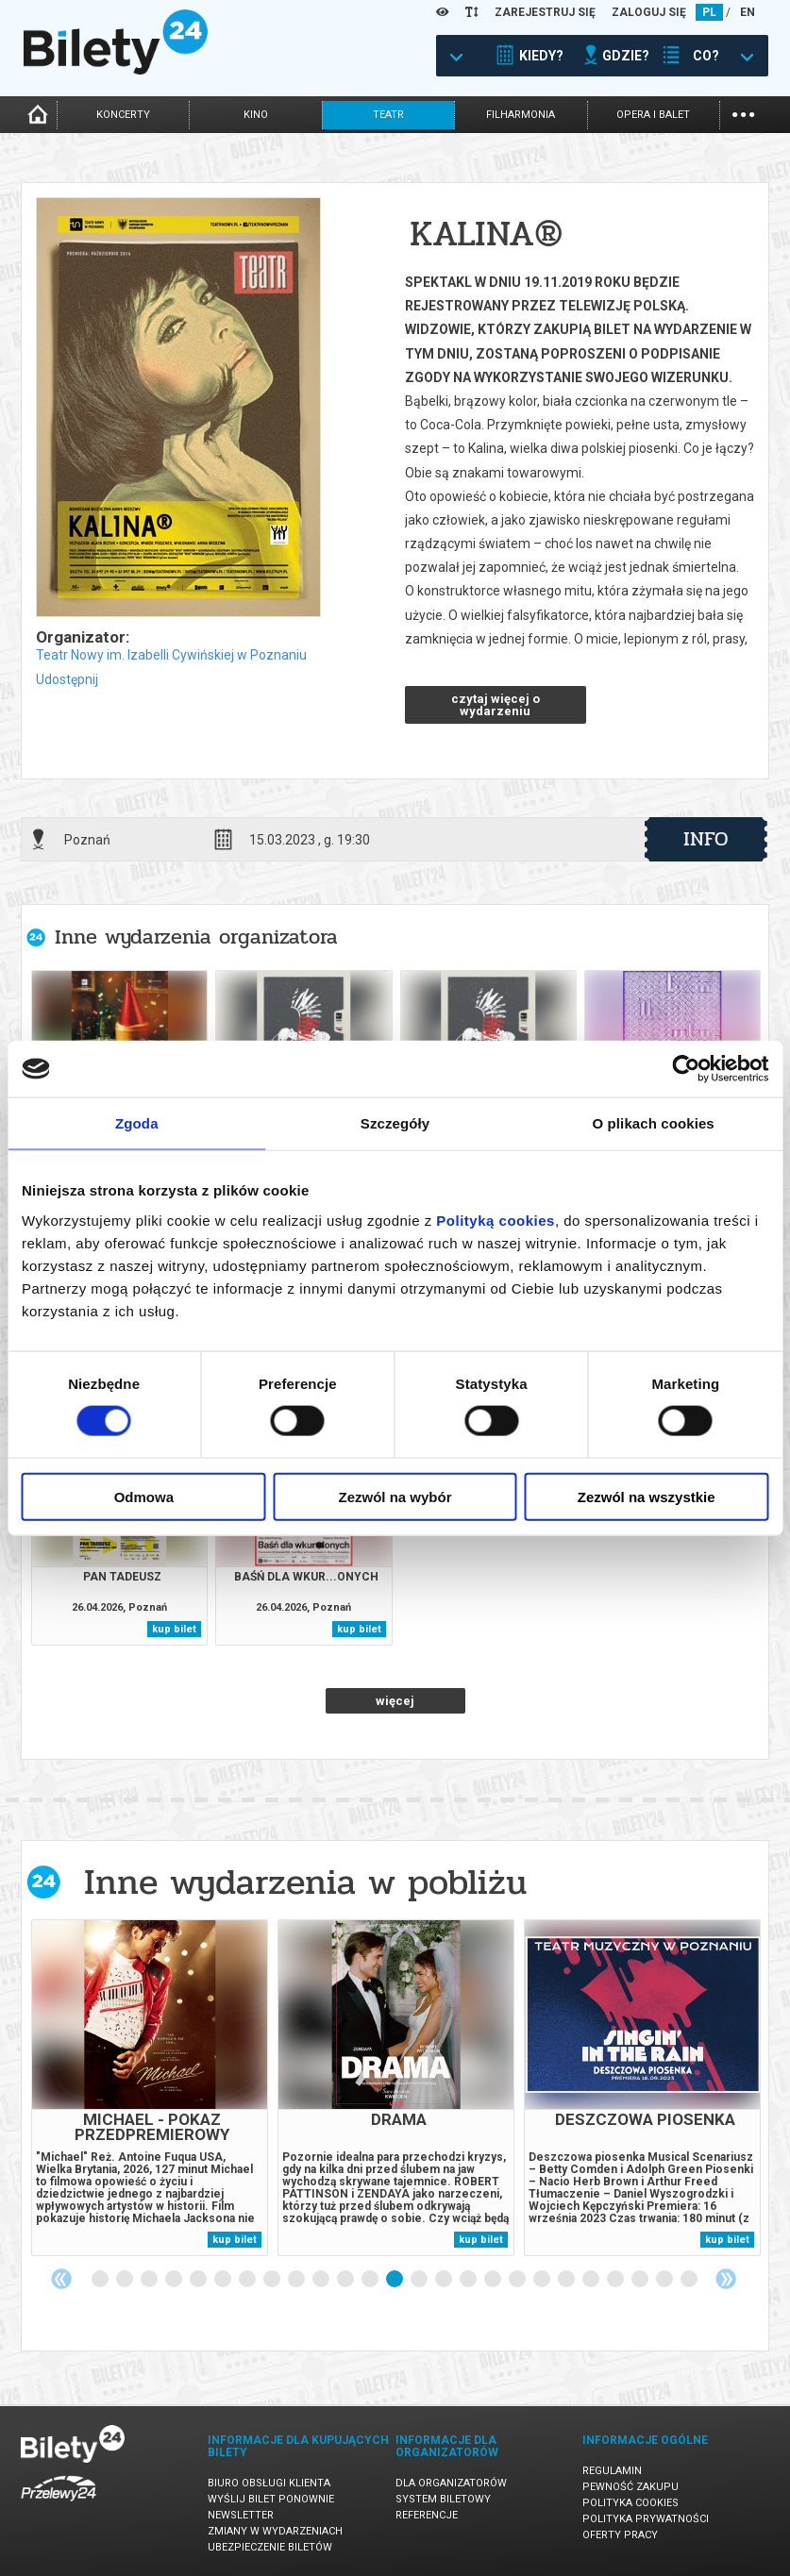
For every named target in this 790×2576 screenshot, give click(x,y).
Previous (61, 2278)
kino (256, 115)
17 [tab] (493, 2279)
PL (709, 12)
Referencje (426, 2515)
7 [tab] (248, 2279)
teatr (388, 115)
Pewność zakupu (630, 2487)
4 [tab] (174, 2279)
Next (725, 2278)
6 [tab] (223, 2279)
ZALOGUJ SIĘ (649, 12)
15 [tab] (444, 2279)
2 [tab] (125, 2279)
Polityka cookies (630, 2503)
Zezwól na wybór (394, 1496)
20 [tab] (567, 2279)
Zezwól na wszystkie (646, 1496)
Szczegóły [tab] (395, 1123)
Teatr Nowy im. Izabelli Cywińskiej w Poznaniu (171, 654)
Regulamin (612, 2471)
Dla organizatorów (451, 2483)
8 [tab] (272, 2279)
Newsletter (241, 2515)
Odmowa (144, 1496)
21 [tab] (591, 2279)
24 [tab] (665, 2279)
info (706, 839)
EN (747, 12)
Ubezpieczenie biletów (270, 2547)
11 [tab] (346, 2279)
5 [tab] (199, 2279)
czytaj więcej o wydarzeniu (495, 705)
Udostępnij (67, 679)
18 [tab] (518, 2279)
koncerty (123, 115)
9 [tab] (297, 2279)
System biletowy (443, 2499)
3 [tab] (150, 2279)
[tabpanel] (149, 2087)
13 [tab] (395, 2279)
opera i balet (653, 115)
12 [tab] (370, 2279)
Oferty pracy (620, 2535)
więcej (395, 1701)
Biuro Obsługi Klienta (269, 2483)
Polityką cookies (495, 1220)
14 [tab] (420, 2279)
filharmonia (520, 115)
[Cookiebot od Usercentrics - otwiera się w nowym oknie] (685, 1069)
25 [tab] (690, 2279)
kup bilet (174, 1629)
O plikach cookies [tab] (653, 1123)
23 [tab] (640, 2279)
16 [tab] (469, 2279)
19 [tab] (542, 2279)
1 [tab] (101, 2279)
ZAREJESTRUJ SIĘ (545, 12)
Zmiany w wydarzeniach (275, 2531)
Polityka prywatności (645, 2519)
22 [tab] (616, 2279)
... (743, 113)
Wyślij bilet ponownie (271, 2499)
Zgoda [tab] (137, 1123)
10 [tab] (321, 2279)
